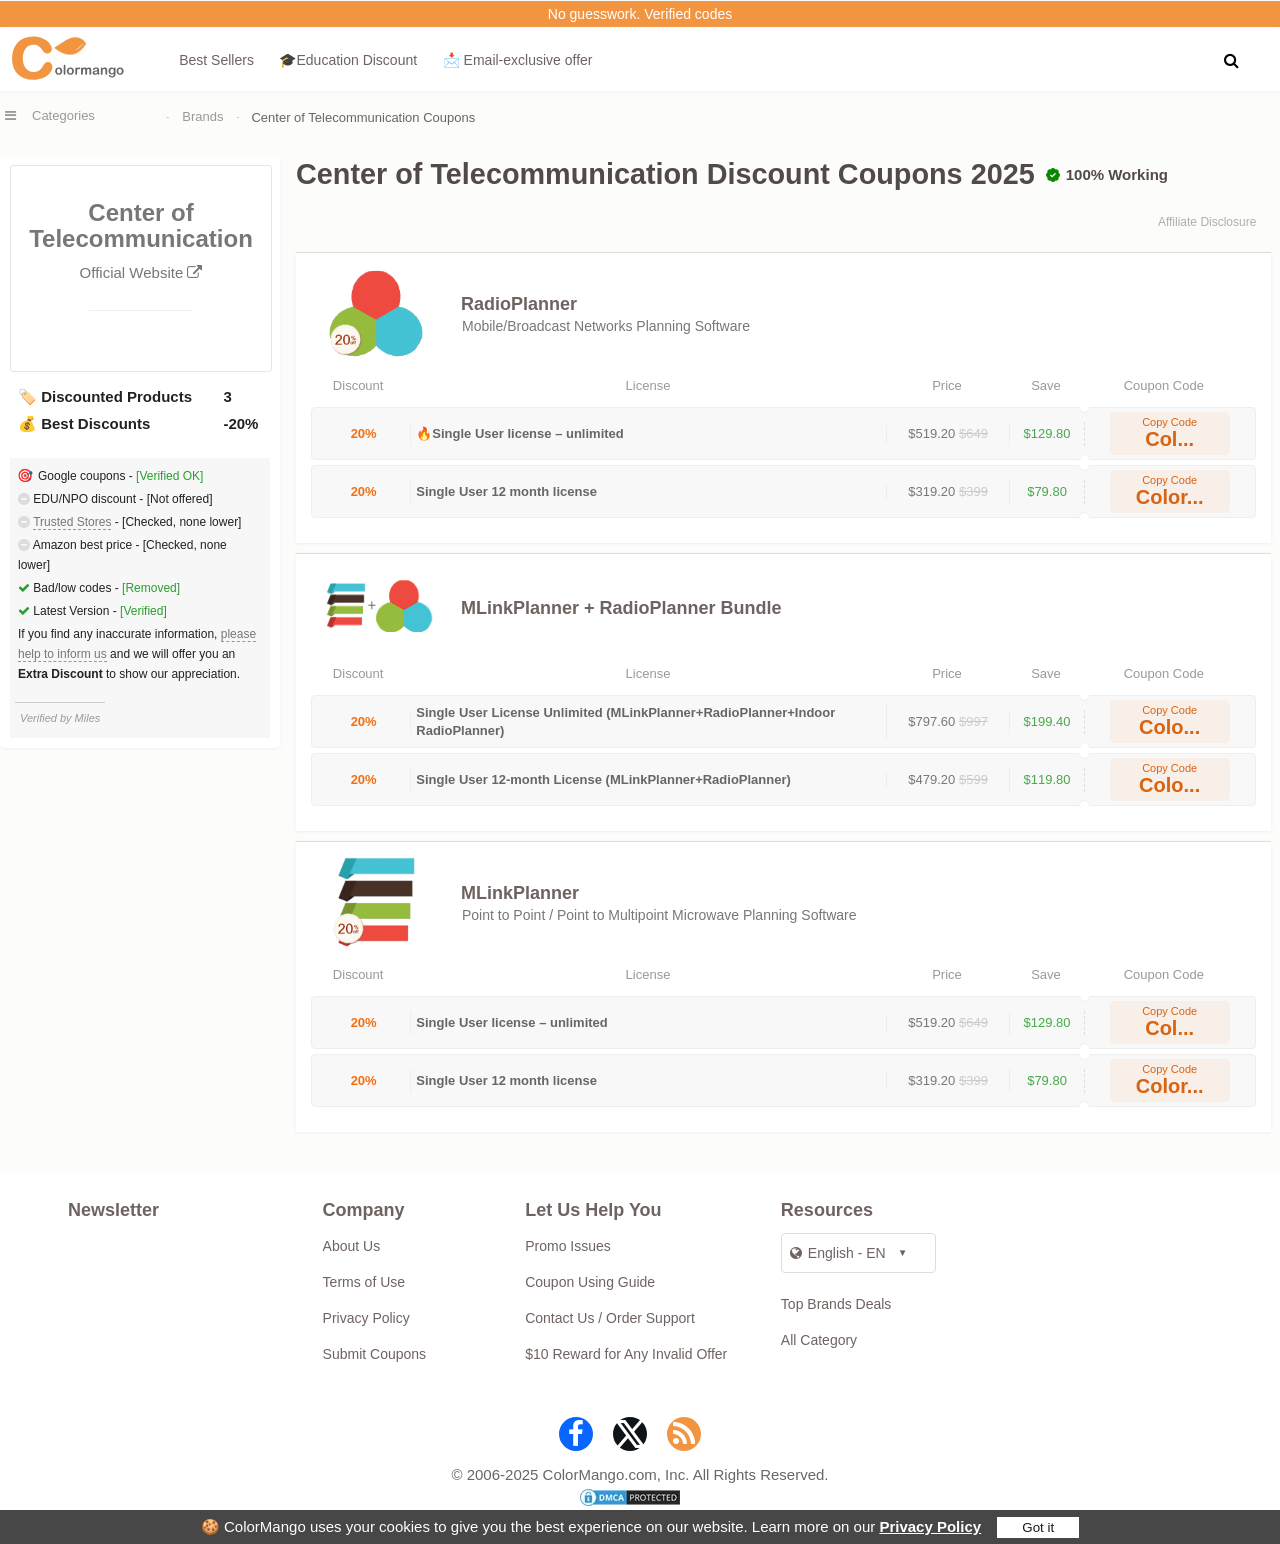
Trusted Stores (72, 522)
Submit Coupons (375, 1354)
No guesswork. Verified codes (640, 14)
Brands (202, 116)
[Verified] (143, 611)
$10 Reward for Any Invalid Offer (626, 1354)
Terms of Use (364, 1282)
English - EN (838, 1253)
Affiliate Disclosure (1207, 222)
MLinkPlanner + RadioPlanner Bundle (621, 608)
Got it (1038, 1527)
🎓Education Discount (348, 60)
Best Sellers (216, 60)
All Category (819, 1340)
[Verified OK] (169, 476)
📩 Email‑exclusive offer (518, 60)
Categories (63, 115)
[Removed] (151, 588)
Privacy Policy (930, 1526)
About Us (352, 1246)
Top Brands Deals (836, 1304)
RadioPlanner (519, 304)
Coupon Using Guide (590, 1282)
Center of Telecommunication (141, 241)
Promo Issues (568, 1246)
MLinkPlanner (520, 893)
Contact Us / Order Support (610, 1318)
